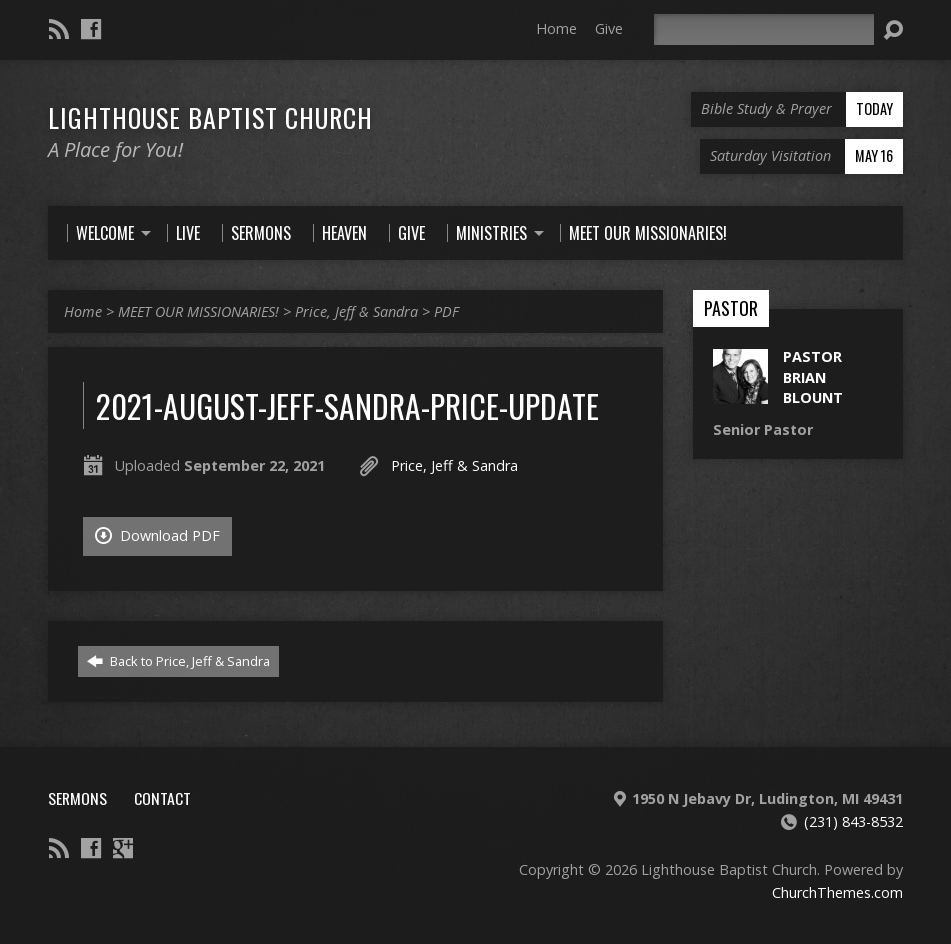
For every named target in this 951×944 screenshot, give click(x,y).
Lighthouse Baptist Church (210, 117)
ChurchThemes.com (837, 892)
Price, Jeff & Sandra (356, 311)
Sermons (77, 798)
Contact (162, 798)
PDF (446, 311)
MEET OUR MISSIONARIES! (198, 311)
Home (556, 28)
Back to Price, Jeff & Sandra (178, 661)
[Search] (764, 29)
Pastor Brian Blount (813, 376)
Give (609, 28)
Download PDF (157, 535)
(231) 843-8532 (853, 821)
